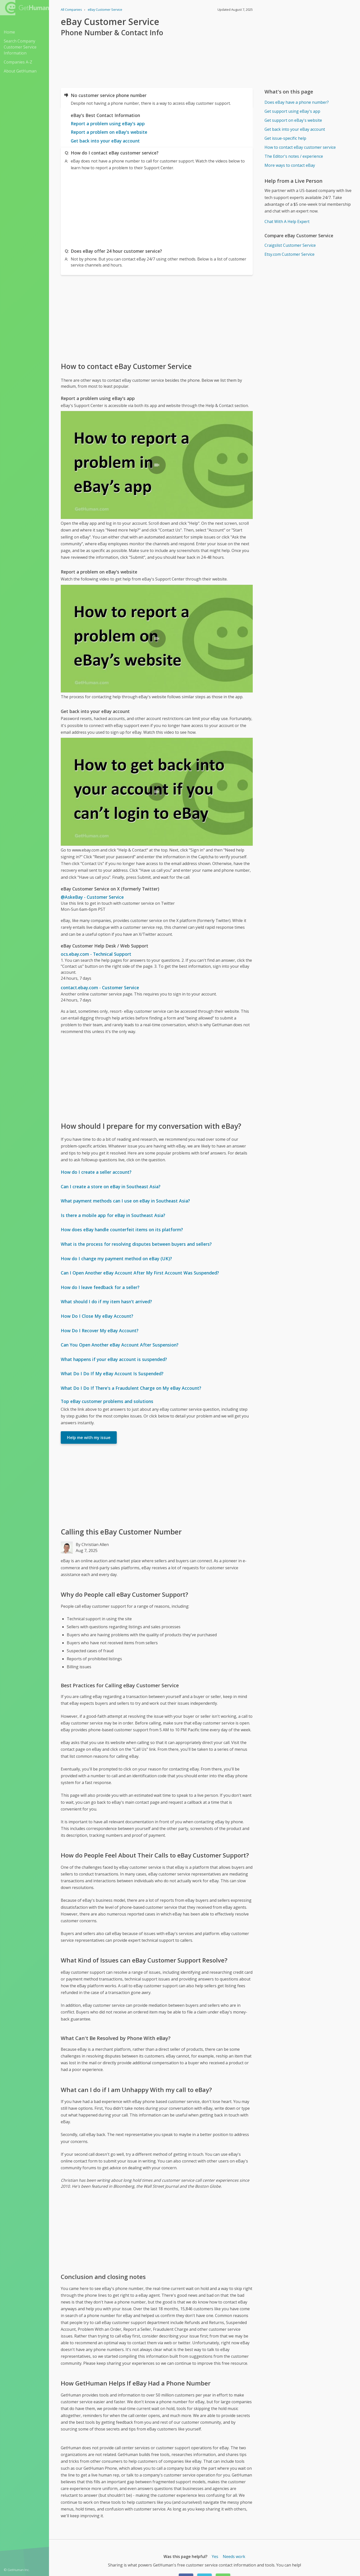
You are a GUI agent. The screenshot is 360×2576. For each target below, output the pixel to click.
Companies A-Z (18, 62)
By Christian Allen (92, 1544)
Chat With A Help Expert (287, 221)
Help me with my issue (88, 1437)
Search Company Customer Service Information (20, 47)
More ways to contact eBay (289, 165)
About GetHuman (20, 71)
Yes (215, 2556)
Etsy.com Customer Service (289, 254)
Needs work (234, 2556)
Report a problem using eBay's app (108, 123)
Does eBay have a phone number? (296, 102)
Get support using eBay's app (292, 111)
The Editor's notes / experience (293, 156)
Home (9, 32)
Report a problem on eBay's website (109, 132)
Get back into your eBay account (105, 141)
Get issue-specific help (285, 138)
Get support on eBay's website (293, 120)
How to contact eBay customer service (300, 147)
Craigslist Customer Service (290, 245)
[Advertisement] (157, 208)
